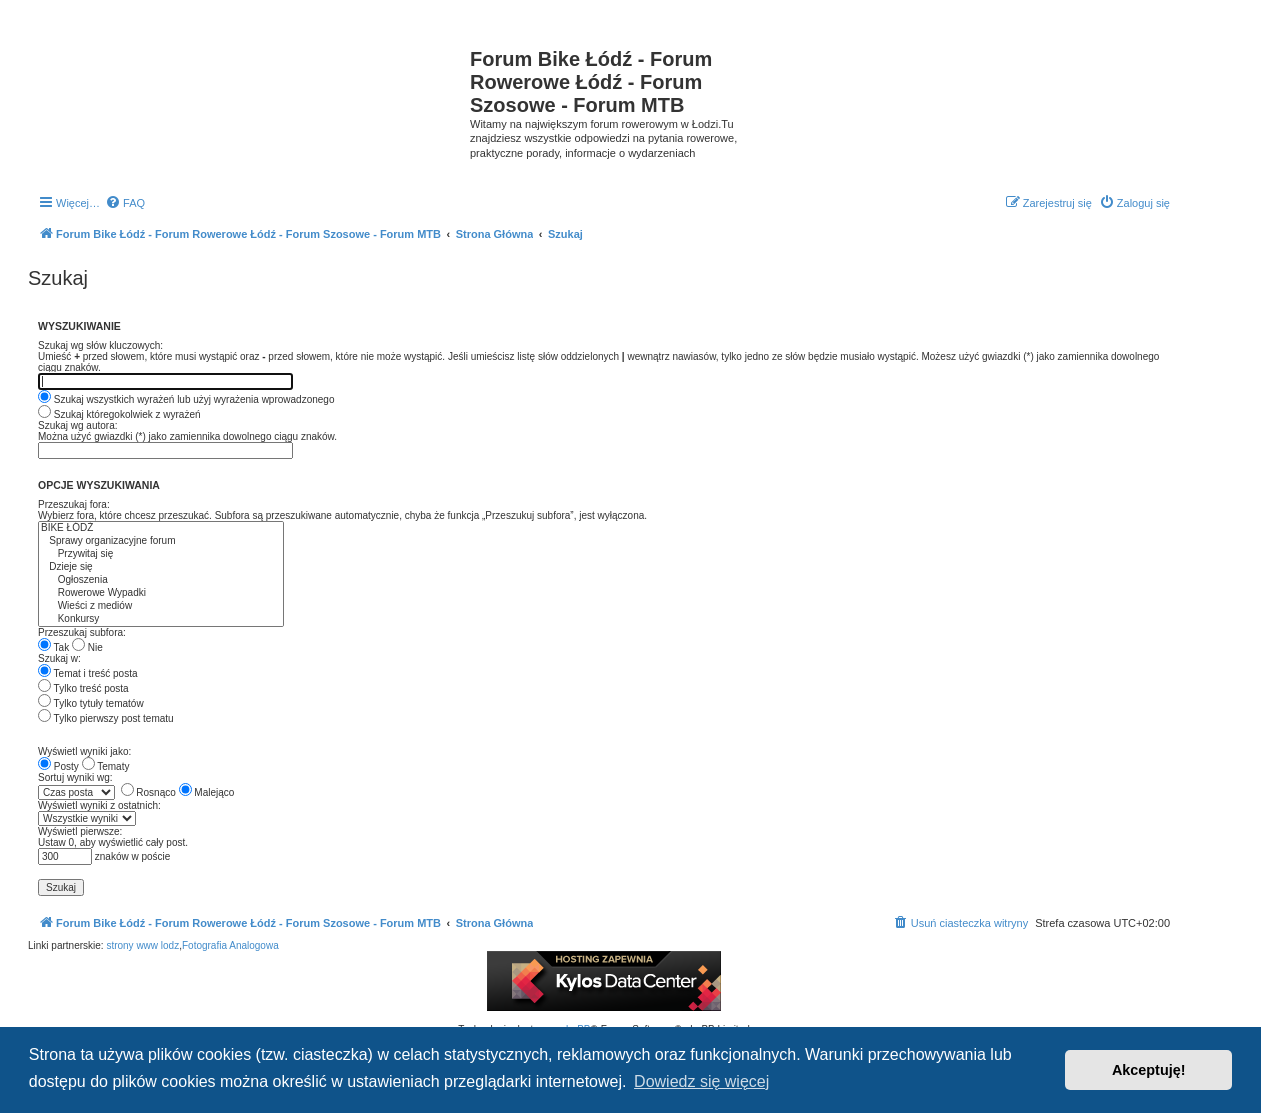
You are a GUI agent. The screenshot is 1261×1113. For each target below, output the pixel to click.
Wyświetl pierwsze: (80, 831)
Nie (87, 647)
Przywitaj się (161, 554)
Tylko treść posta (83, 688)
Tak (53, 647)
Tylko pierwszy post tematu (106, 718)
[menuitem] (125, 203)
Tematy (106, 766)
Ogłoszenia (161, 580)
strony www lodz (142, 945)
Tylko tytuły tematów (91, 703)
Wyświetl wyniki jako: (84, 751)
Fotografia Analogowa (230, 945)
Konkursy (161, 619)
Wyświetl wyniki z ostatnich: (99, 805)
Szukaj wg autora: (78, 425)
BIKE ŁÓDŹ (161, 528)
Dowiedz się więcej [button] (701, 1081)
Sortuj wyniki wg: (75, 777)
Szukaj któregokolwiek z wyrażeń (119, 414)
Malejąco (207, 792)
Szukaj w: (59, 658)
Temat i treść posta (88, 673)
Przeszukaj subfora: (82, 632)
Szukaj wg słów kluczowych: (100, 345)
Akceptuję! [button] (1149, 1070)
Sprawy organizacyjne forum (161, 541)
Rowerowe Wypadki (161, 593)
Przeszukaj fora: (74, 504)
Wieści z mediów (161, 606)
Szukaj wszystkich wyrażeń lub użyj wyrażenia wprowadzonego (186, 399)
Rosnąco (148, 792)
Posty (58, 766)
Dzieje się (161, 567)
